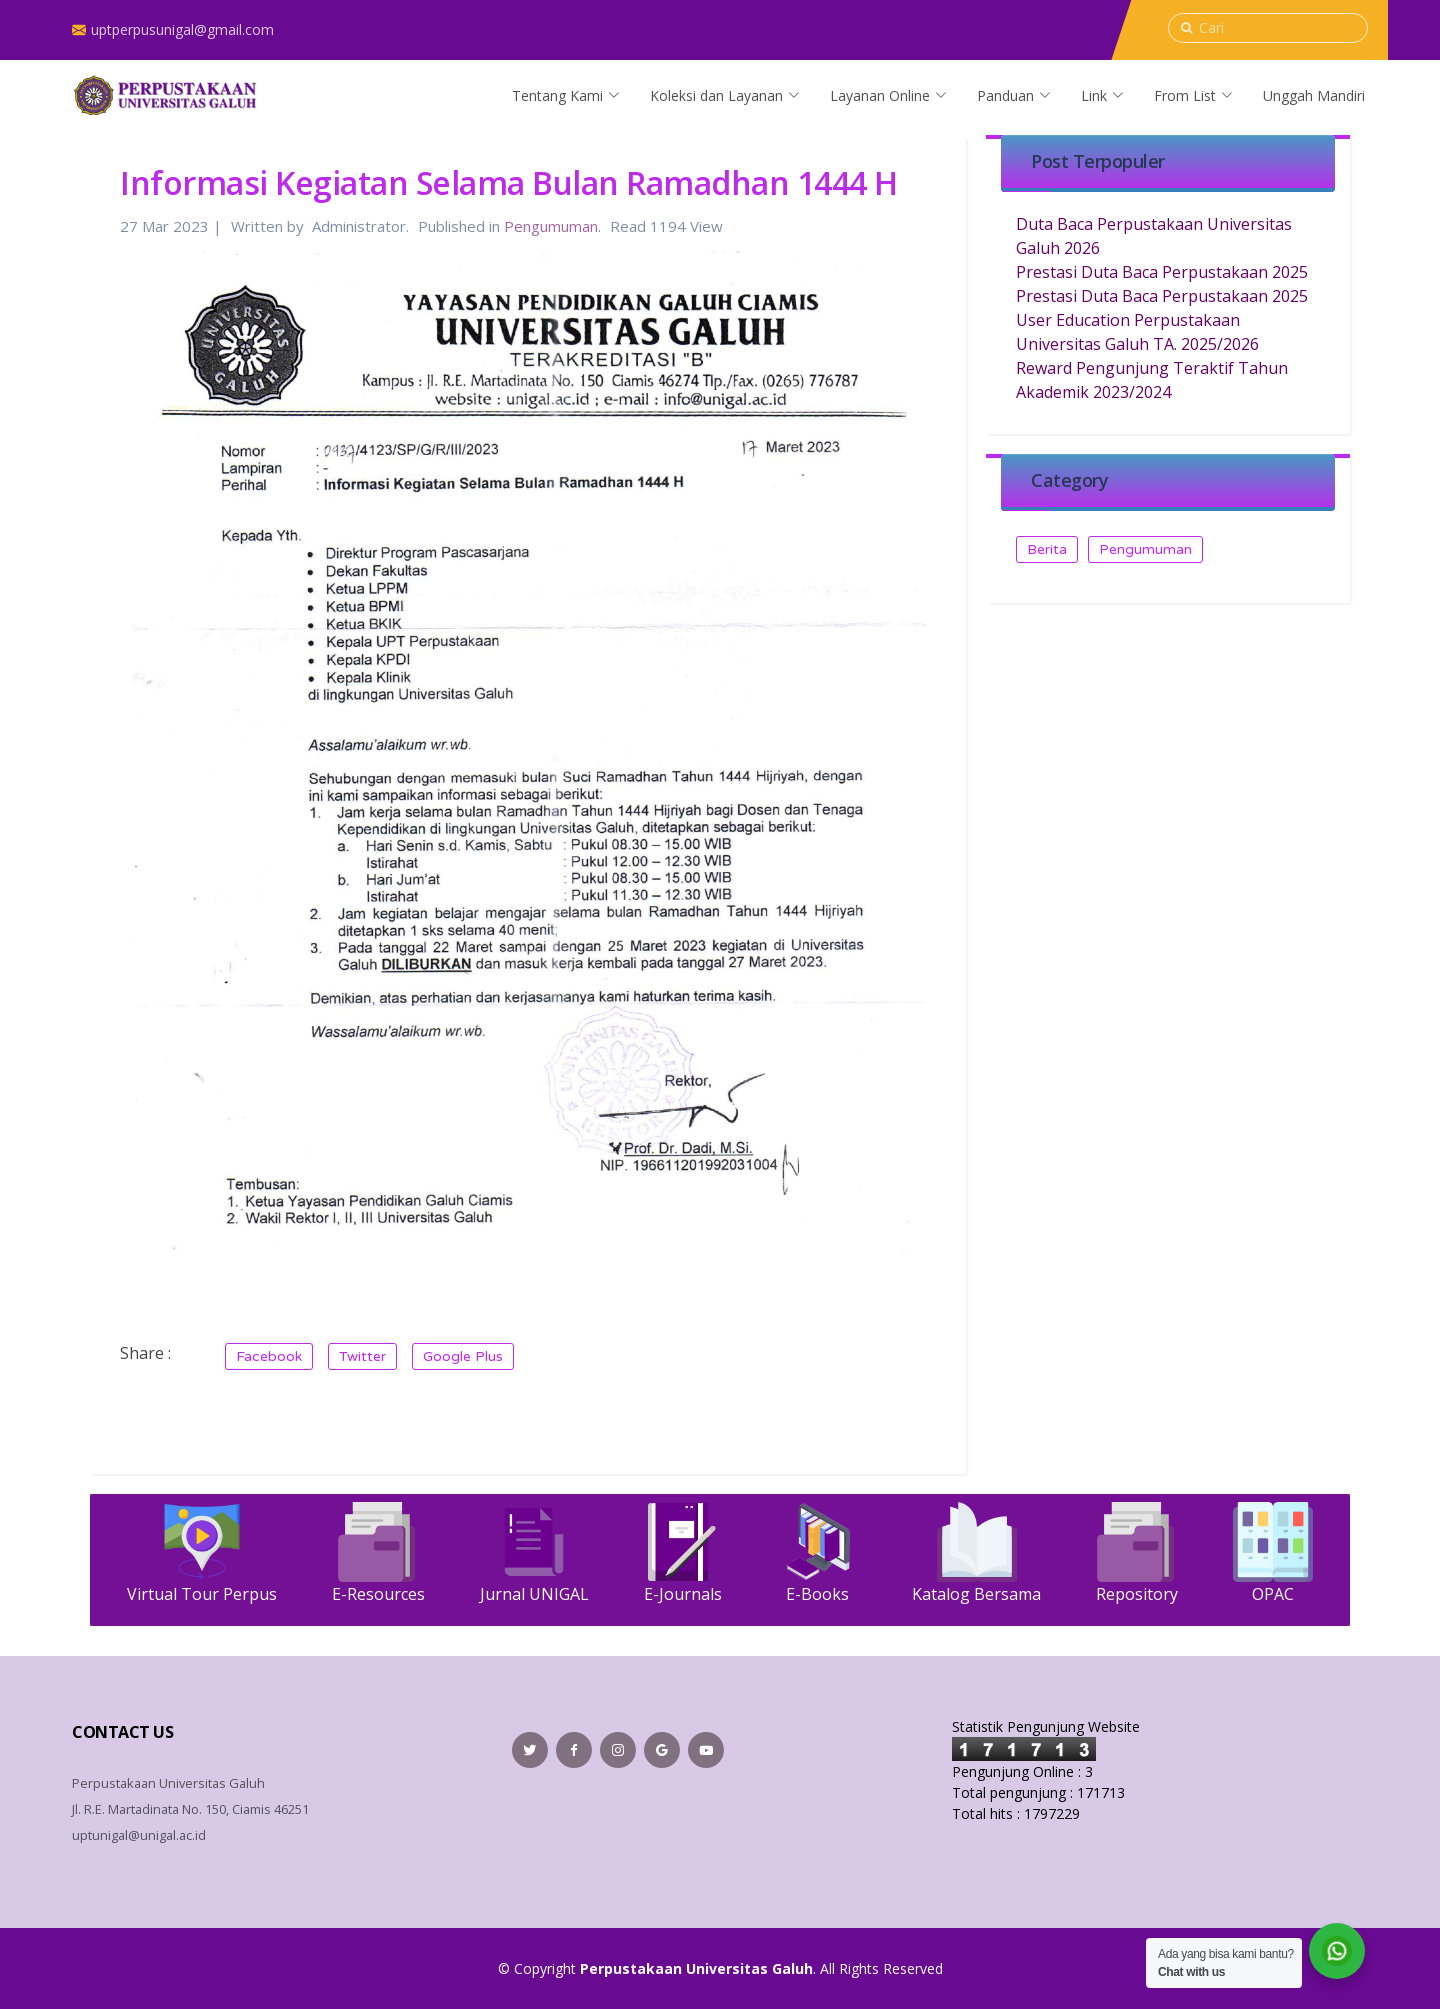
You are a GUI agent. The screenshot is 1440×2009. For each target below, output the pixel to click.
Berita (1047, 549)
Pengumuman (551, 226)
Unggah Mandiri (1314, 95)
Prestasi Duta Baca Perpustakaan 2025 (1162, 272)
